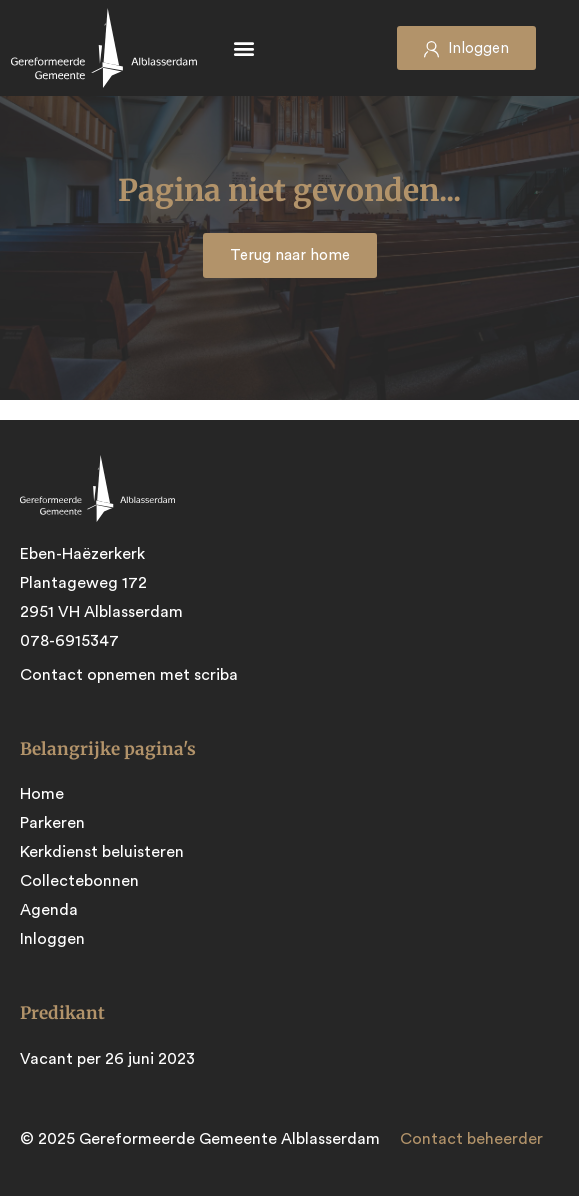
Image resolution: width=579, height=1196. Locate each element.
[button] (244, 48)
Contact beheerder (471, 1139)
